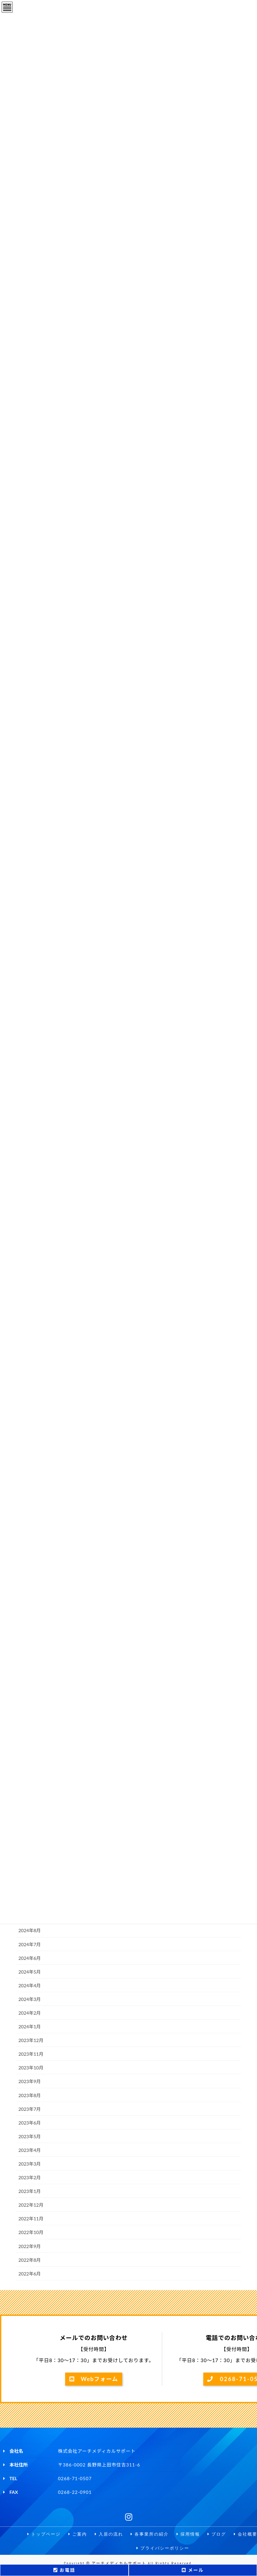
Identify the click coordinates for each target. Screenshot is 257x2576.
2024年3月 (30, 1999)
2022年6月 (30, 2273)
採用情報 (189, 2534)
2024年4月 (30, 1985)
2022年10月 (31, 2232)
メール (193, 2570)
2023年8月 (30, 2095)
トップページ (38, 2534)
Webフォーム (93, 2379)
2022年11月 (31, 2218)
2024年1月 (30, 2026)
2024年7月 (30, 1944)
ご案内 (74, 2534)
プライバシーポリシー (163, 2549)
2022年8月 (30, 2260)
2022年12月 (31, 2205)
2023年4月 (30, 2150)
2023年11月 (31, 2054)
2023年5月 (30, 2136)
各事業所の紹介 (149, 2534)
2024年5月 (30, 1972)
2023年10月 (31, 2067)
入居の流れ (106, 2534)
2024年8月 (30, 1930)
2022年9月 (30, 2246)
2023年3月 (30, 2164)
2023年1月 (30, 2191)
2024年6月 (30, 1958)
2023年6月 (30, 2122)
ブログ (219, 2534)
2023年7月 (30, 2109)
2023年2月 (30, 2177)
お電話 (64, 2570)
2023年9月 (30, 2081)
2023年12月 (31, 2040)
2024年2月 (30, 2013)
